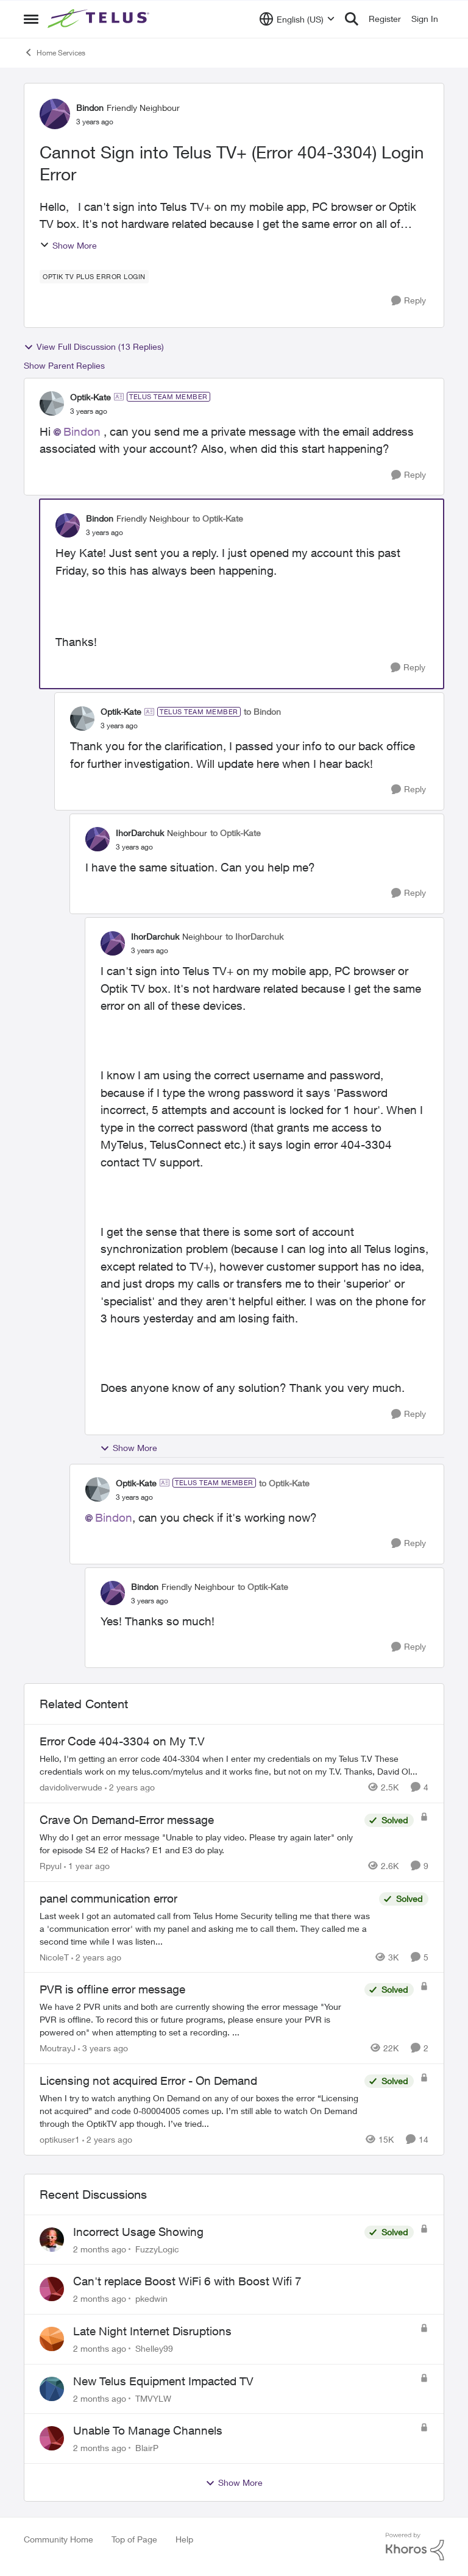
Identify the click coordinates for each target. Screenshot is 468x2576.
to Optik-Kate (218, 518)
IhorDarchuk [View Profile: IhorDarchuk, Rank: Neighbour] (140, 833)
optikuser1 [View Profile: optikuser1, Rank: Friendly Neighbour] (60, 2139)
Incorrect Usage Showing (138, 2231)
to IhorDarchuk (254, 936)
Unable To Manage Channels (147, 2430)
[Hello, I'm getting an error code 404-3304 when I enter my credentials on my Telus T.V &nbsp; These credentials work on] (234, 1765)
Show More (68, 245)
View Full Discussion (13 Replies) (94, 346)
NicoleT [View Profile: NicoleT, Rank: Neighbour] (54, 1956)
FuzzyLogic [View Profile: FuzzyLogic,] (157, 2248)
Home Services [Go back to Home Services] (54, 52)
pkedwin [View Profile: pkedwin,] (151, 2298)
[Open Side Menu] (31, 19)
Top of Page (134, 2539)
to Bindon (262, 711)
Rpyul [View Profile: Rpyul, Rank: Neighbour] (51, 1866)
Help (184, 2539)
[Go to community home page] (100, 19)
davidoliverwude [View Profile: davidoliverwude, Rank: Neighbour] (71, 1787)
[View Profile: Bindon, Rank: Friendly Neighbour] (55, 114)
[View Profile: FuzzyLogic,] (52, 2239)
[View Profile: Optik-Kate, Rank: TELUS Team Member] (52, 403)
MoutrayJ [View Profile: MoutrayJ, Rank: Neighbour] (58, 2048)
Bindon (82, 431)
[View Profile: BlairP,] (52, 2438)
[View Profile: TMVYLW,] (52, 2389)
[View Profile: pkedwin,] (52, 2289)
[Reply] (408, 301)
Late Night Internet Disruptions (152, 2331)
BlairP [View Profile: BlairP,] (146, 2448)
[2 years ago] (130, 1787)
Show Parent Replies (64, 365)
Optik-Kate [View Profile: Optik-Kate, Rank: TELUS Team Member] (90, 397)
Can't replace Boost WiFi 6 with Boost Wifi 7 (187, 2281)
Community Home (58, 2539)
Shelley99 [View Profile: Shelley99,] (154, 2348)
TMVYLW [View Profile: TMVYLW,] (153, 2398)
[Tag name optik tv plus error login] (94, 276)
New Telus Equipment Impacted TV (163, 2381)
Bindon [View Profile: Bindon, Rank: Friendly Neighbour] (90, 107)
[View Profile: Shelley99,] (52, 2339)
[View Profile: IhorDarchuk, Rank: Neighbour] (97, 839)
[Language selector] (297, 19)
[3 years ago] (103, 2048)
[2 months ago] (99, 2248)
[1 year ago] (87, 1865)
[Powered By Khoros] (415, 2547)
